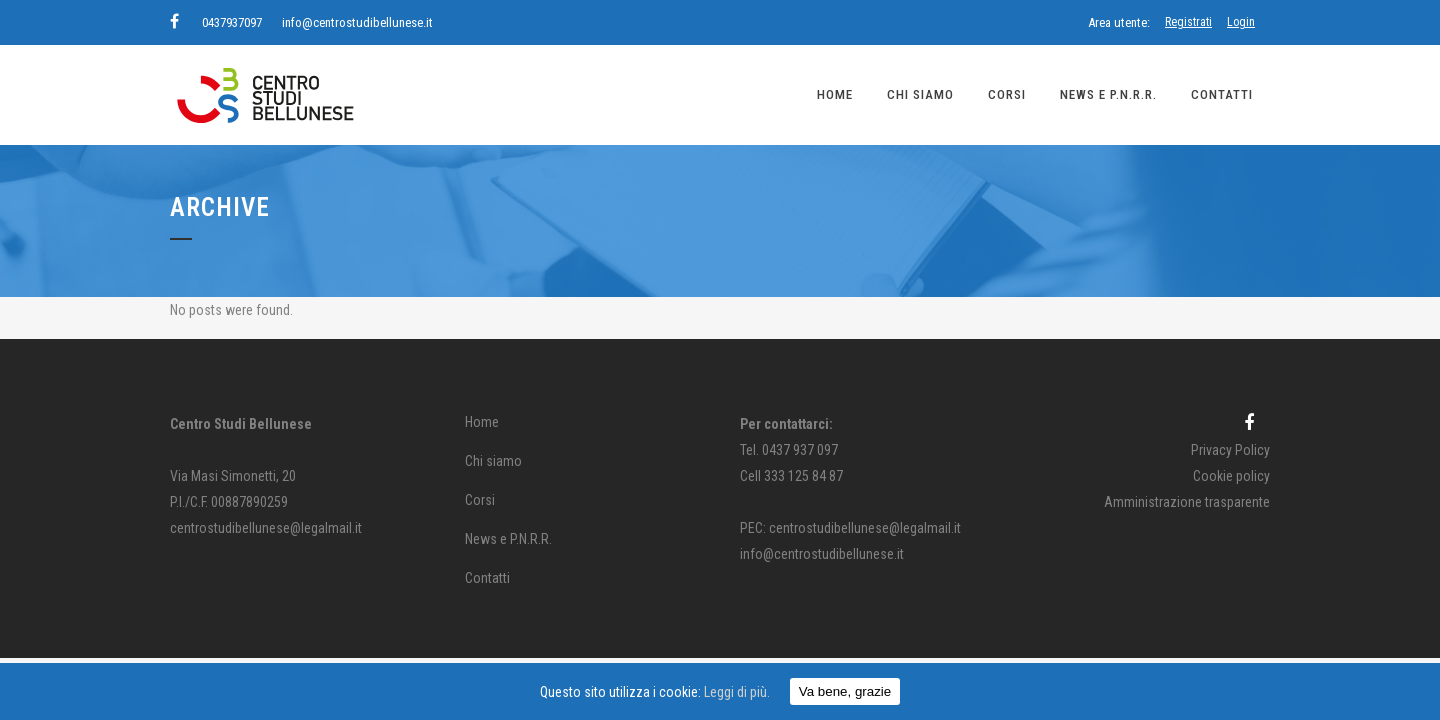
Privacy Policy (1230, 450)
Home (482, 422)
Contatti (487, 578)
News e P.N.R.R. (508, 539)
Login (1241, 22)
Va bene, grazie (845, 691)
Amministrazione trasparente (1187, 502)
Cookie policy (1231, 476)
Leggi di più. (737, 692)
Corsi (480, 500)
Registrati (1188, 22)
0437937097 (232, 22)
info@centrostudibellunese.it (357, 22)
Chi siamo (493, 461)
